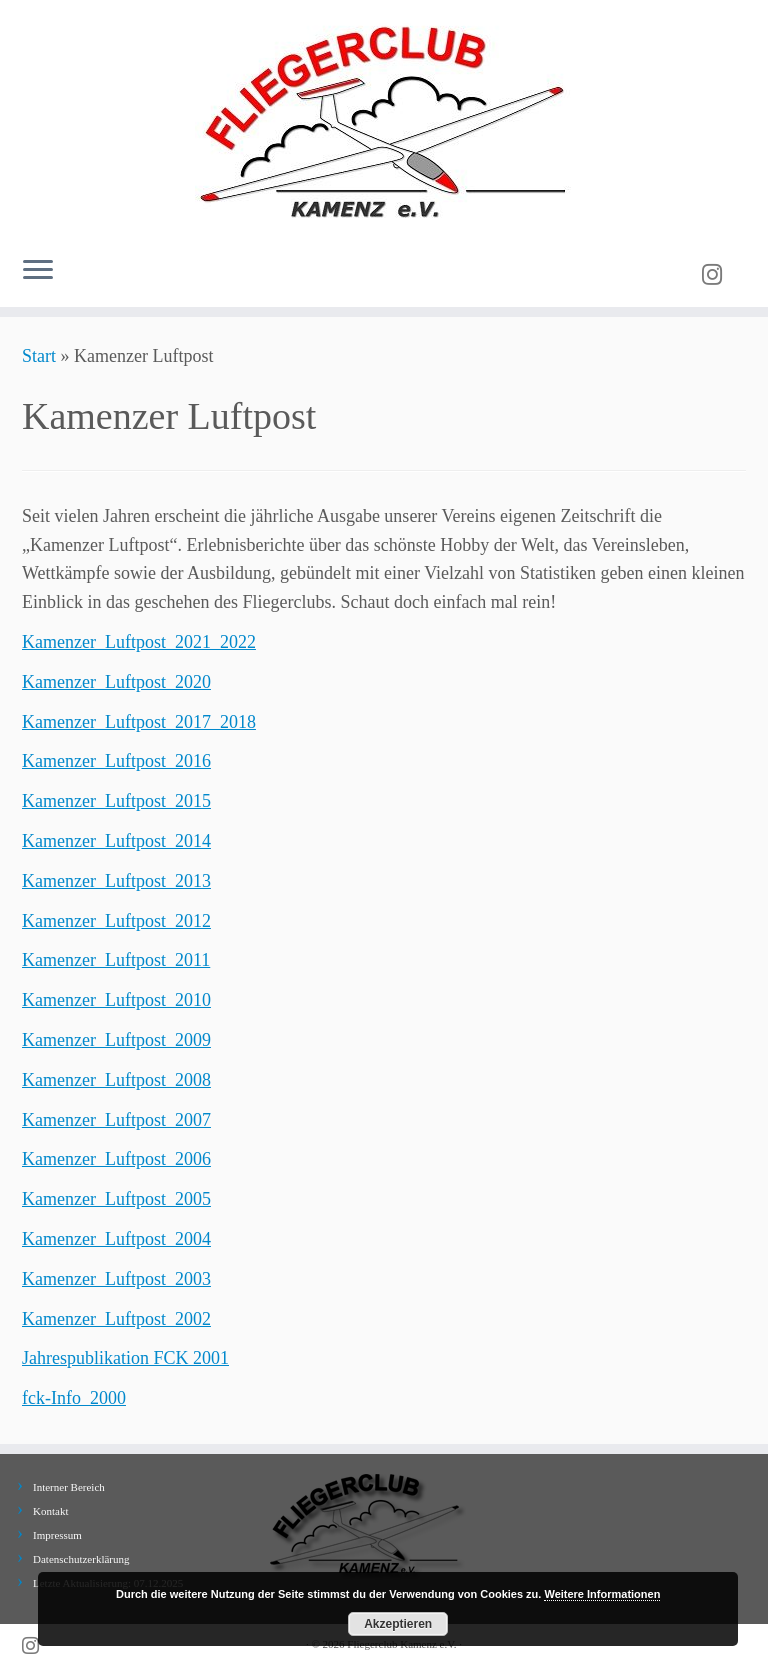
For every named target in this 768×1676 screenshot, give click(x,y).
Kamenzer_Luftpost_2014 (116, 841)
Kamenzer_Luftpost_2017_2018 (139, 722)
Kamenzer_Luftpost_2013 (116, 881)
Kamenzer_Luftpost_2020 (116, 682)
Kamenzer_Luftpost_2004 (116, 1239)
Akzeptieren (398, 1624)
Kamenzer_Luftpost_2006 (116, 1159)
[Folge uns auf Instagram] (718, 275)
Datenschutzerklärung (81, 1559)
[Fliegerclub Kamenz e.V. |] (384, 120)
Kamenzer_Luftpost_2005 (116, 1199)
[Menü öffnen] (38, 271)
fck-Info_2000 (74, 1398)
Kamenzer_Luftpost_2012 (116, 921)
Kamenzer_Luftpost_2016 (116, 761)
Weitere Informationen (602, 1594)
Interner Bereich (69, 1487)
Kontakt (50, 1511)
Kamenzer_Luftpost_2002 (116, 1319)
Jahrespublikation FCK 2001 (125, 1358)
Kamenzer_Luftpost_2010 (116, 1000)
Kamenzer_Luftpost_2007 (116, 1120)
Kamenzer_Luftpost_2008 (116, 1080)
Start (39, 356)
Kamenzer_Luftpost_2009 (116, 1040)
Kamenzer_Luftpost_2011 (116, 960)
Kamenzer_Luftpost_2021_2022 (139, 642)
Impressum (57, 1535)
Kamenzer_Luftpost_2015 (116, 801)
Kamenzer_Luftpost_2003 (116, 1279)
